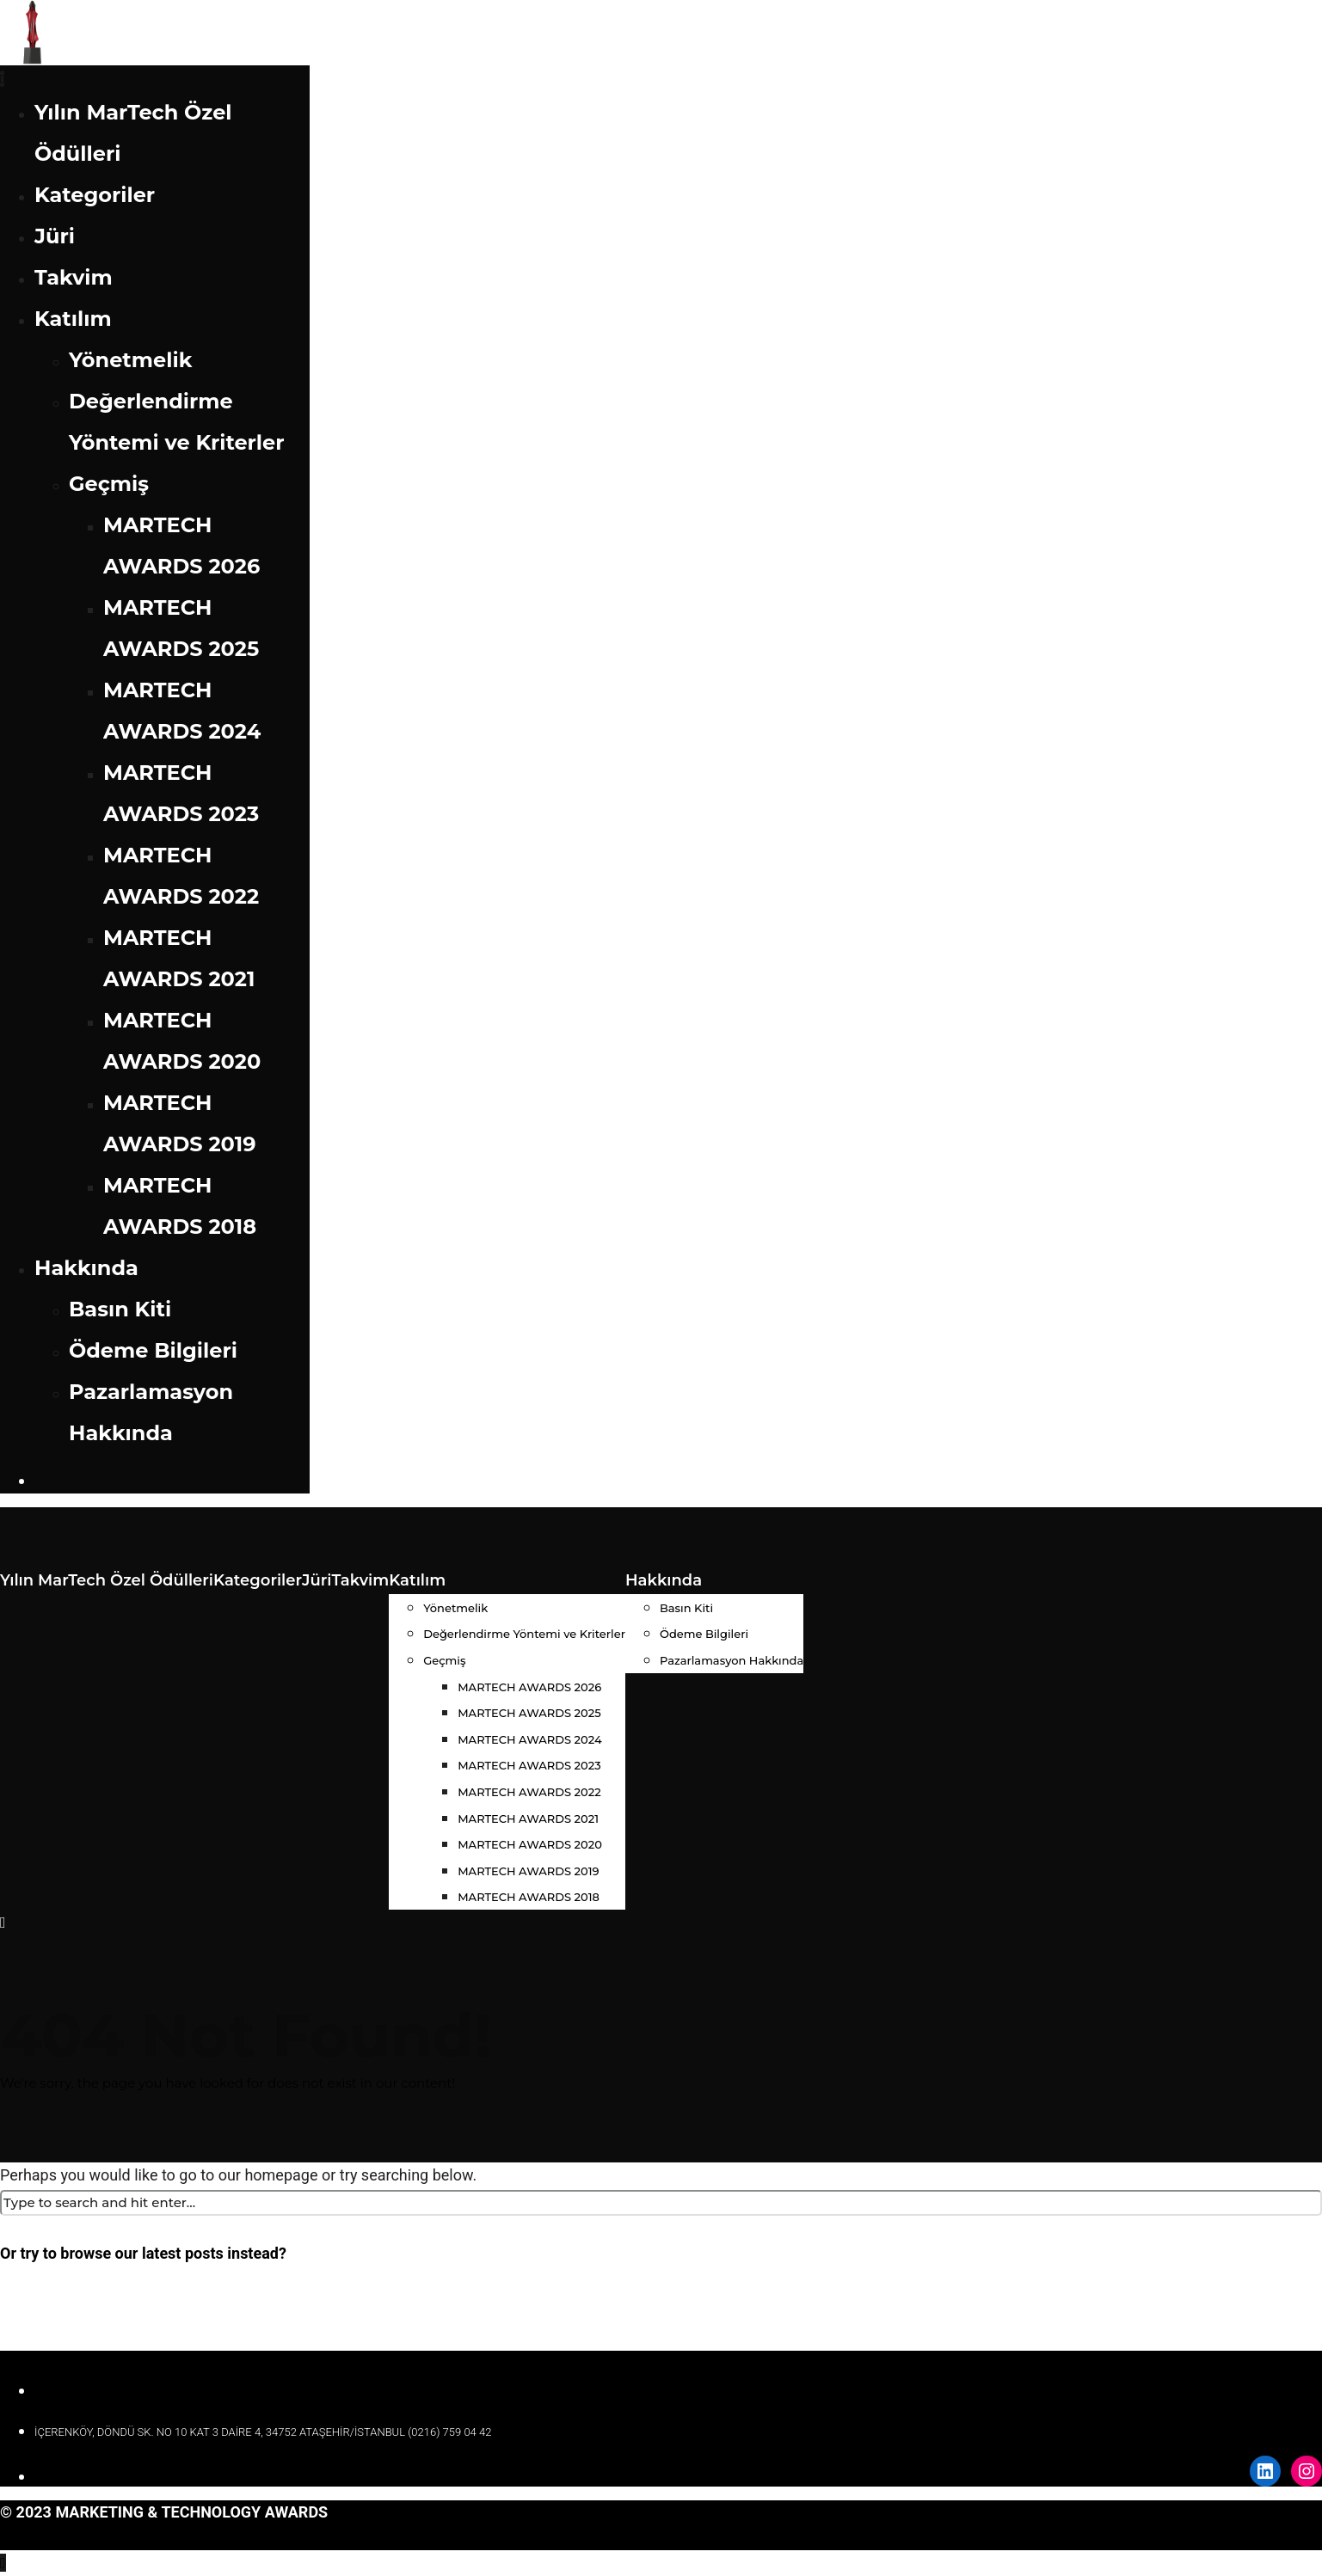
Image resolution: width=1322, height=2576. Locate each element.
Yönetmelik (130, 359)
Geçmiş (109, 483)
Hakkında (86, 1267)
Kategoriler (94, 194)
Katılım (73, 318)
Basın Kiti (120, 1309)
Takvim (73, 277)
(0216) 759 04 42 (449, 2432)
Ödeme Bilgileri (153, 1350)
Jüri (54, 236)
